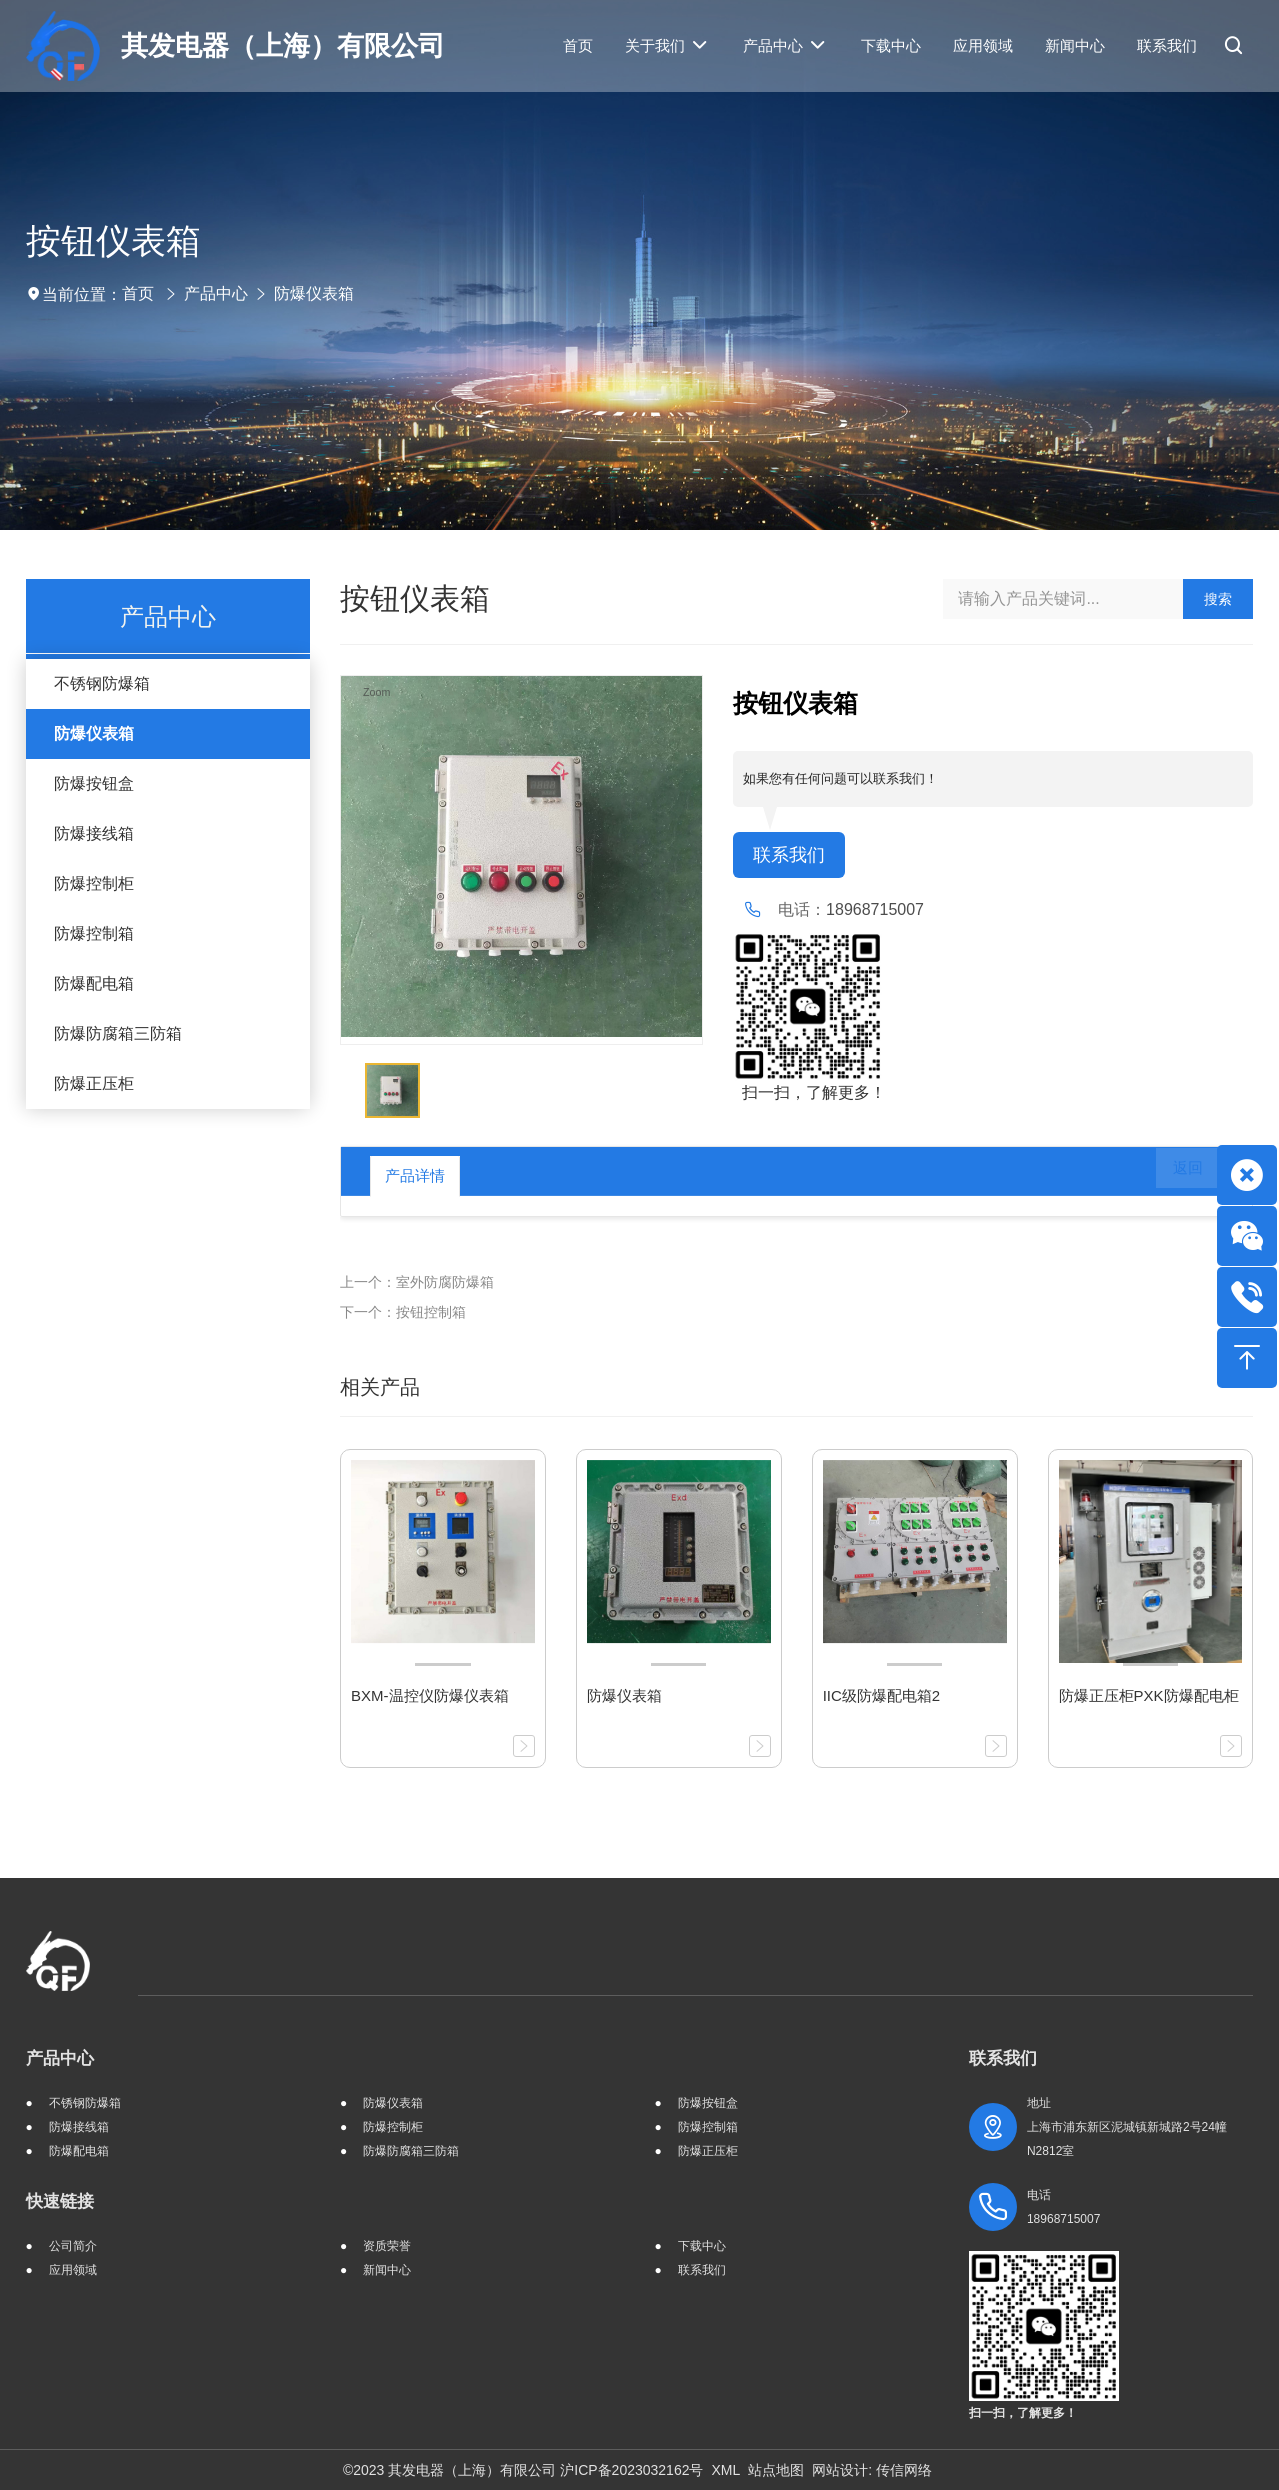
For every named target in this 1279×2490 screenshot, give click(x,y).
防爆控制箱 (94, 933)
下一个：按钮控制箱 (403, 1312)
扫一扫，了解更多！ (809, 1094)
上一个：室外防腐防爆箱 (417, 1282)
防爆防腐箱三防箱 (118, 1033)
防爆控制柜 (94, 883)
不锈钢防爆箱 (102, 683)
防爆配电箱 (94, 983)
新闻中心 (387, 2270)
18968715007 (875, 911)
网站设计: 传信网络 (872, 2470)
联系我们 (793, 856)
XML (725, 2470)
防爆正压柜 (94, 1083)
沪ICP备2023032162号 (631, 2470)
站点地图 (776, 2470)
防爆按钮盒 (94, 783)
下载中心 (702, 2246)
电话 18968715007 (1063, 2207)
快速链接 (60, 2201)
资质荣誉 (387, 2246)
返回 (1174, 1176)
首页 (138, 293)
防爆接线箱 (94, 833)
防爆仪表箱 (314, 293)
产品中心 (216, 293)
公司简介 (73, 2246)
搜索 (1218, 599)
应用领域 (73, 2270)
